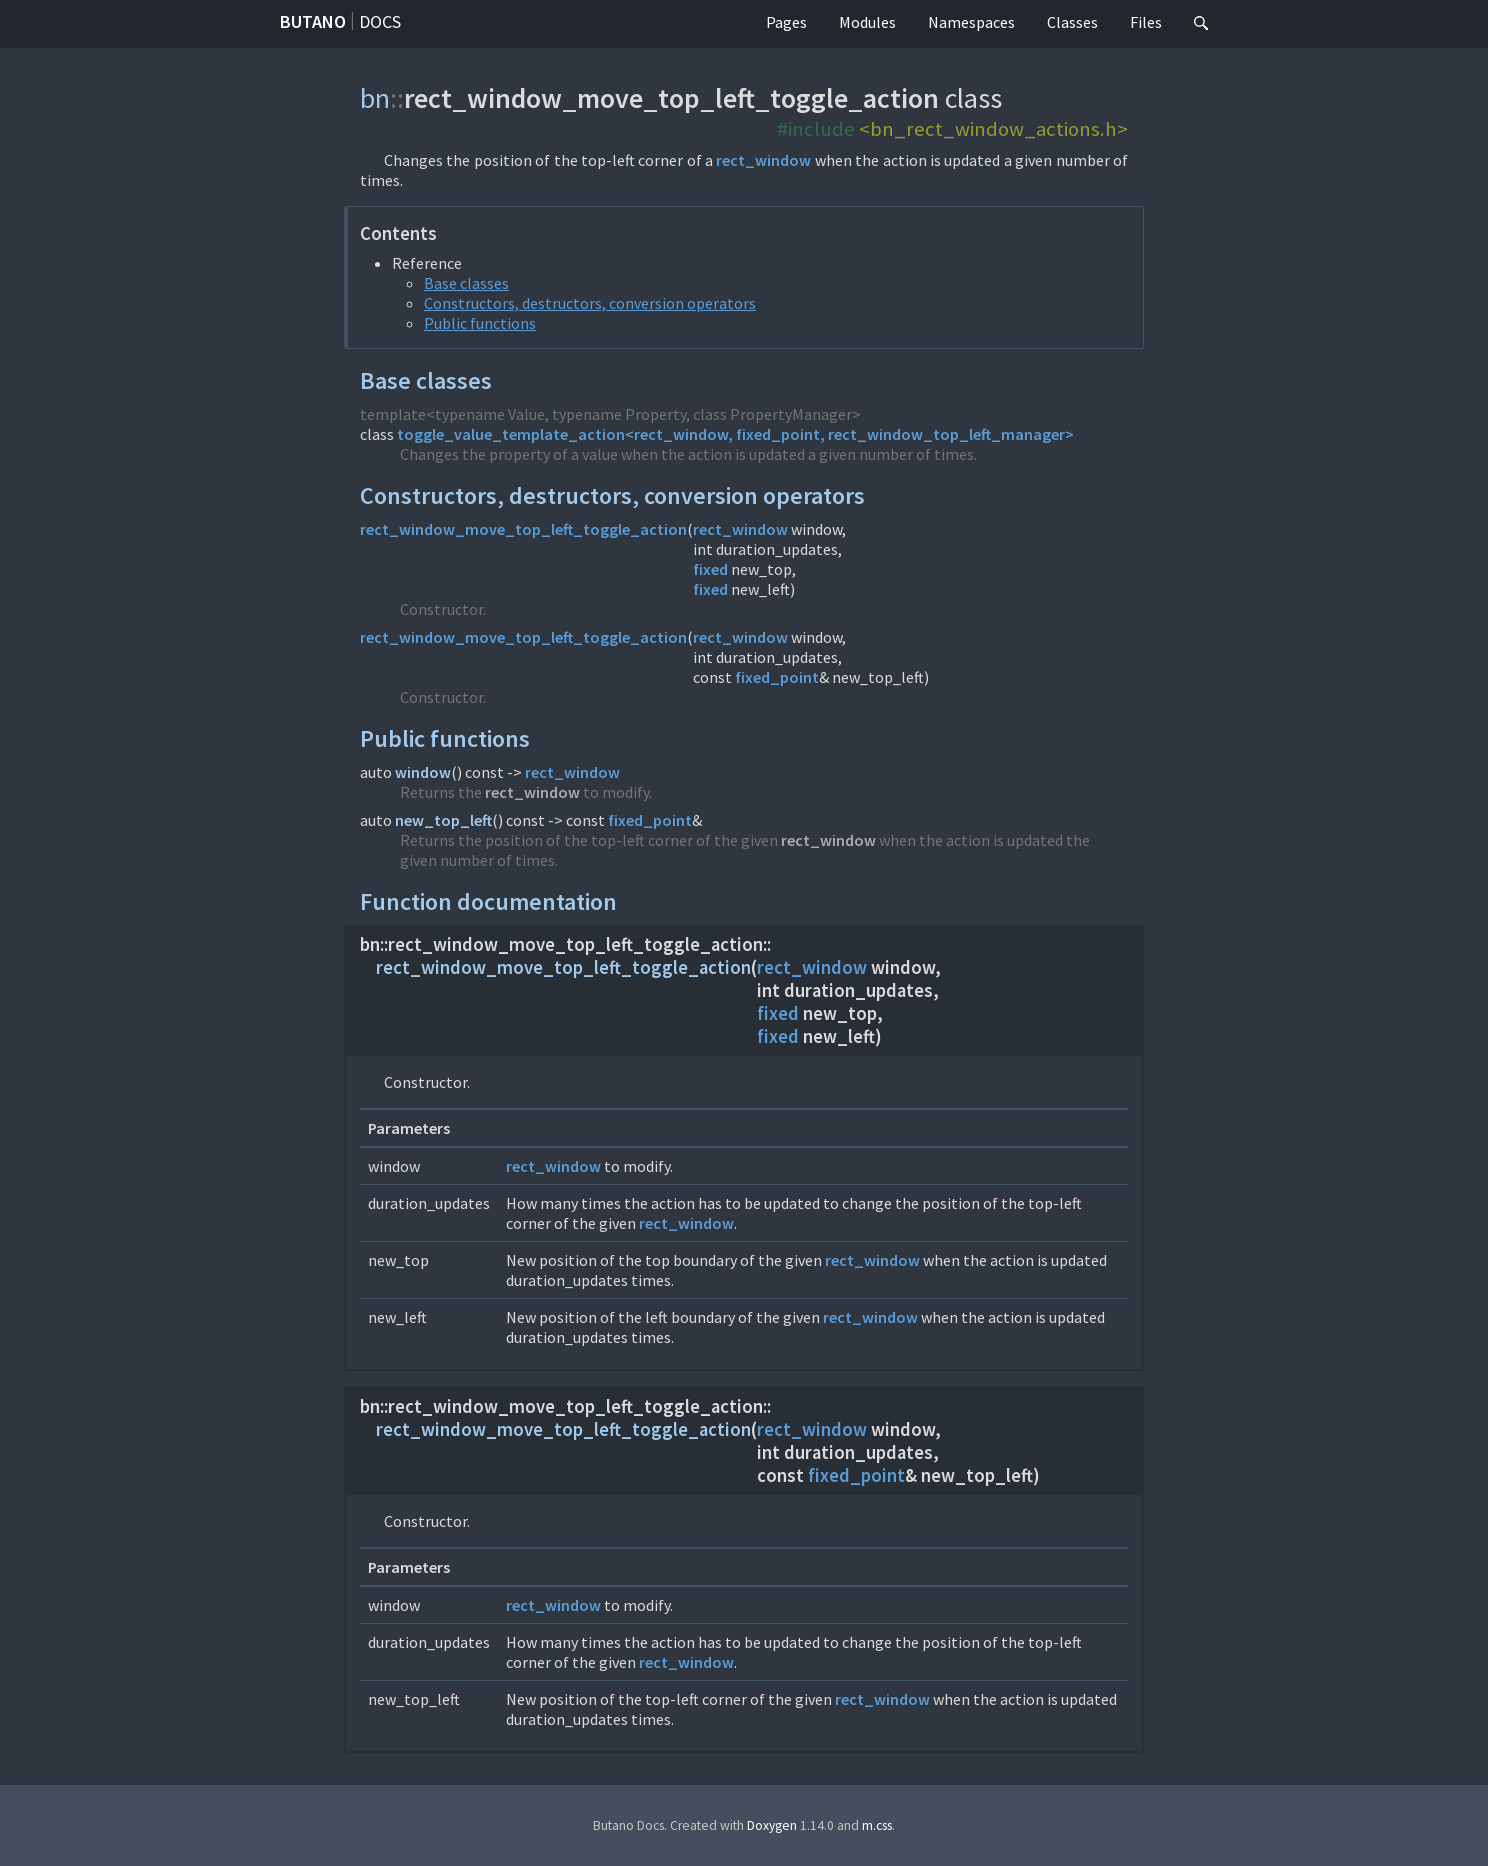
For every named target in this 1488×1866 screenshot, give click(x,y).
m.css (877, 1825)
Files (1146, 22)
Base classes (466, 283)
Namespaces (971, 22)
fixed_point (777, 677)
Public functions (480, 323)
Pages (786, 22)
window (423, 772)
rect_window (763, 160)
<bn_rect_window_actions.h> (993, 129)
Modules (867, 22)
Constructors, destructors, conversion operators (590, 303)
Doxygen (772, 1825)
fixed (710, 569)
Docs (380, 21)
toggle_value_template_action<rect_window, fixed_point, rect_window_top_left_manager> (735, 434)
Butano (313, 21)
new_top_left (443, 820)
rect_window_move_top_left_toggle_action (523, 529)
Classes (1072, 22)
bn (375, 98)
